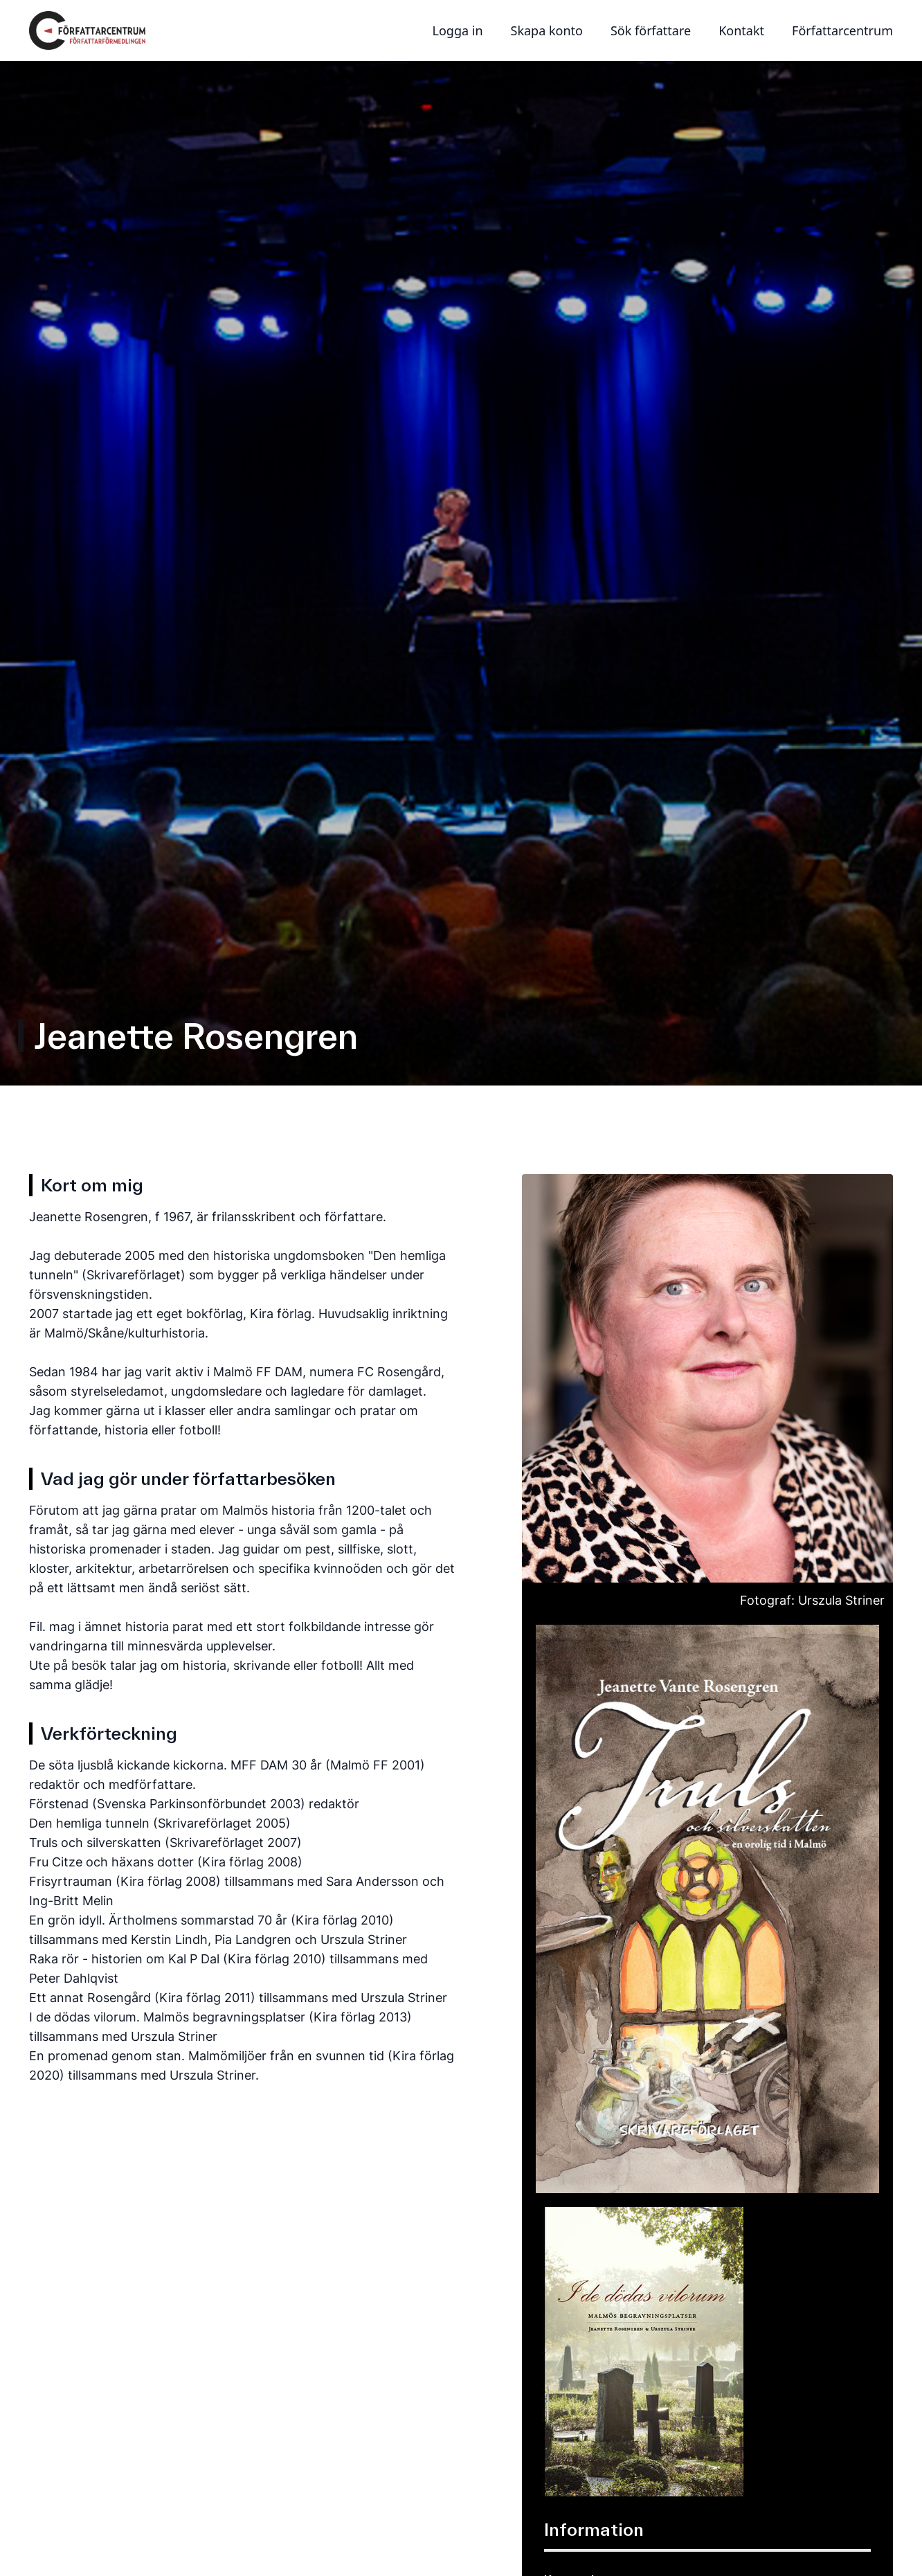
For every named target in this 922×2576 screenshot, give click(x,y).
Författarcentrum (842, 30)
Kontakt (741, 30)
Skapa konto (547, 30)
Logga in (458, 30)
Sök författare (651, 30)
